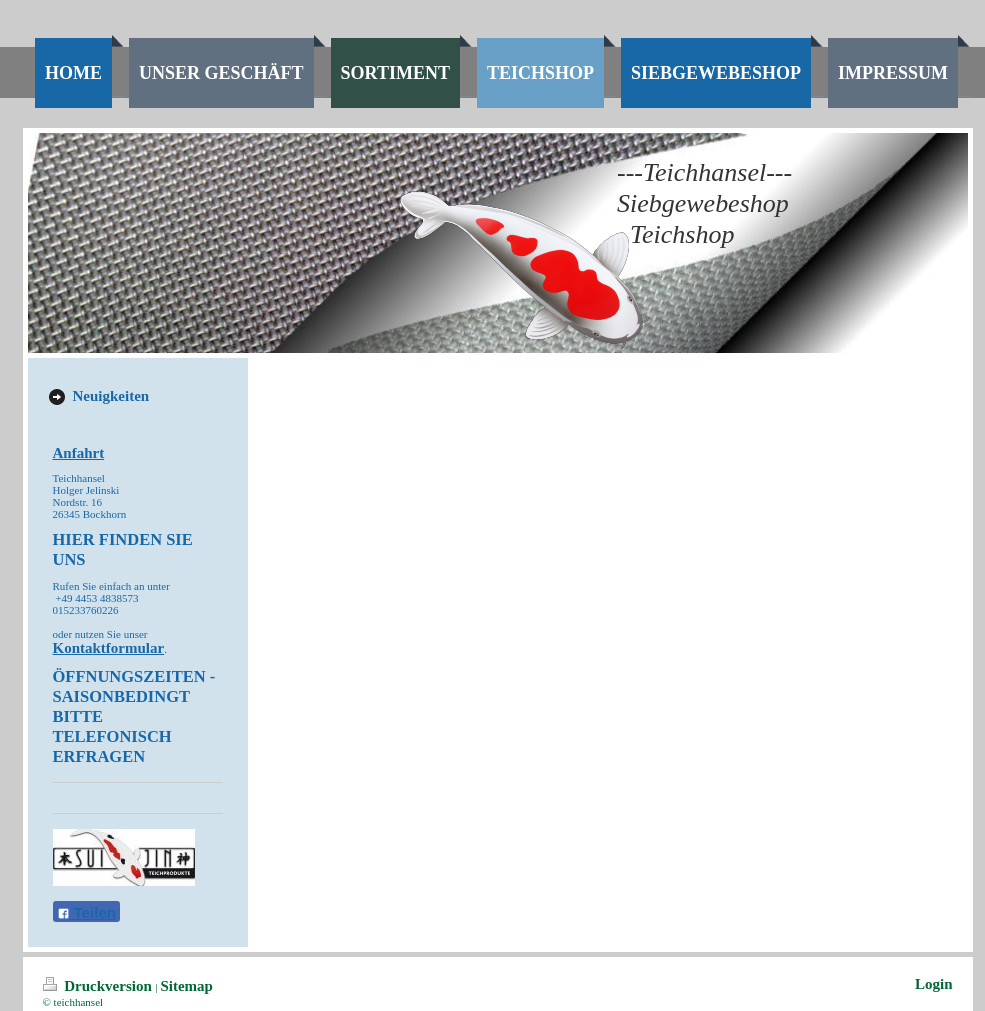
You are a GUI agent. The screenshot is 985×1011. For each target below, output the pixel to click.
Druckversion (99, 986)
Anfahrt (79, 453)
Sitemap (186, 986)
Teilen (86, 912)
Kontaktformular (109, 648)
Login (934, 984)
